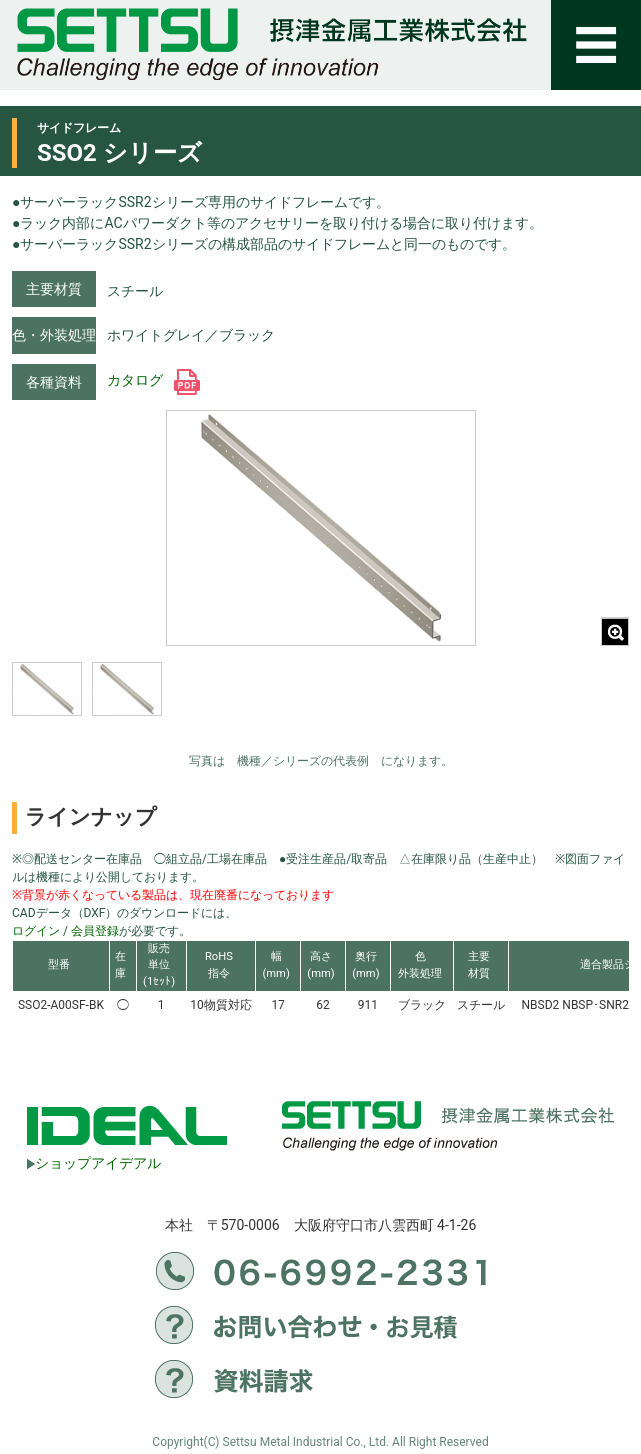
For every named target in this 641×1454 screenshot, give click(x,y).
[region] (167, 702)
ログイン (36, 931)
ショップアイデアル (94, 1163)
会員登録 (95, 931)
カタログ (153, 380)
